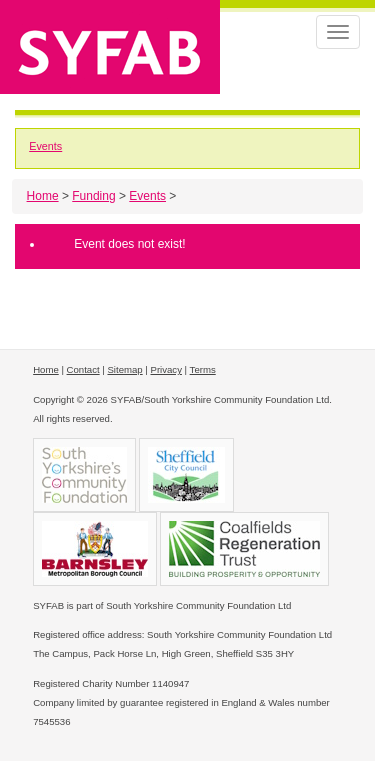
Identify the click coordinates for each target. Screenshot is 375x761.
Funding (93, 196)
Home (43, 196)
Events (45, 146)
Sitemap (124, 369)
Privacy (166, 369)
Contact (83, 369)
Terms (203, 369)
